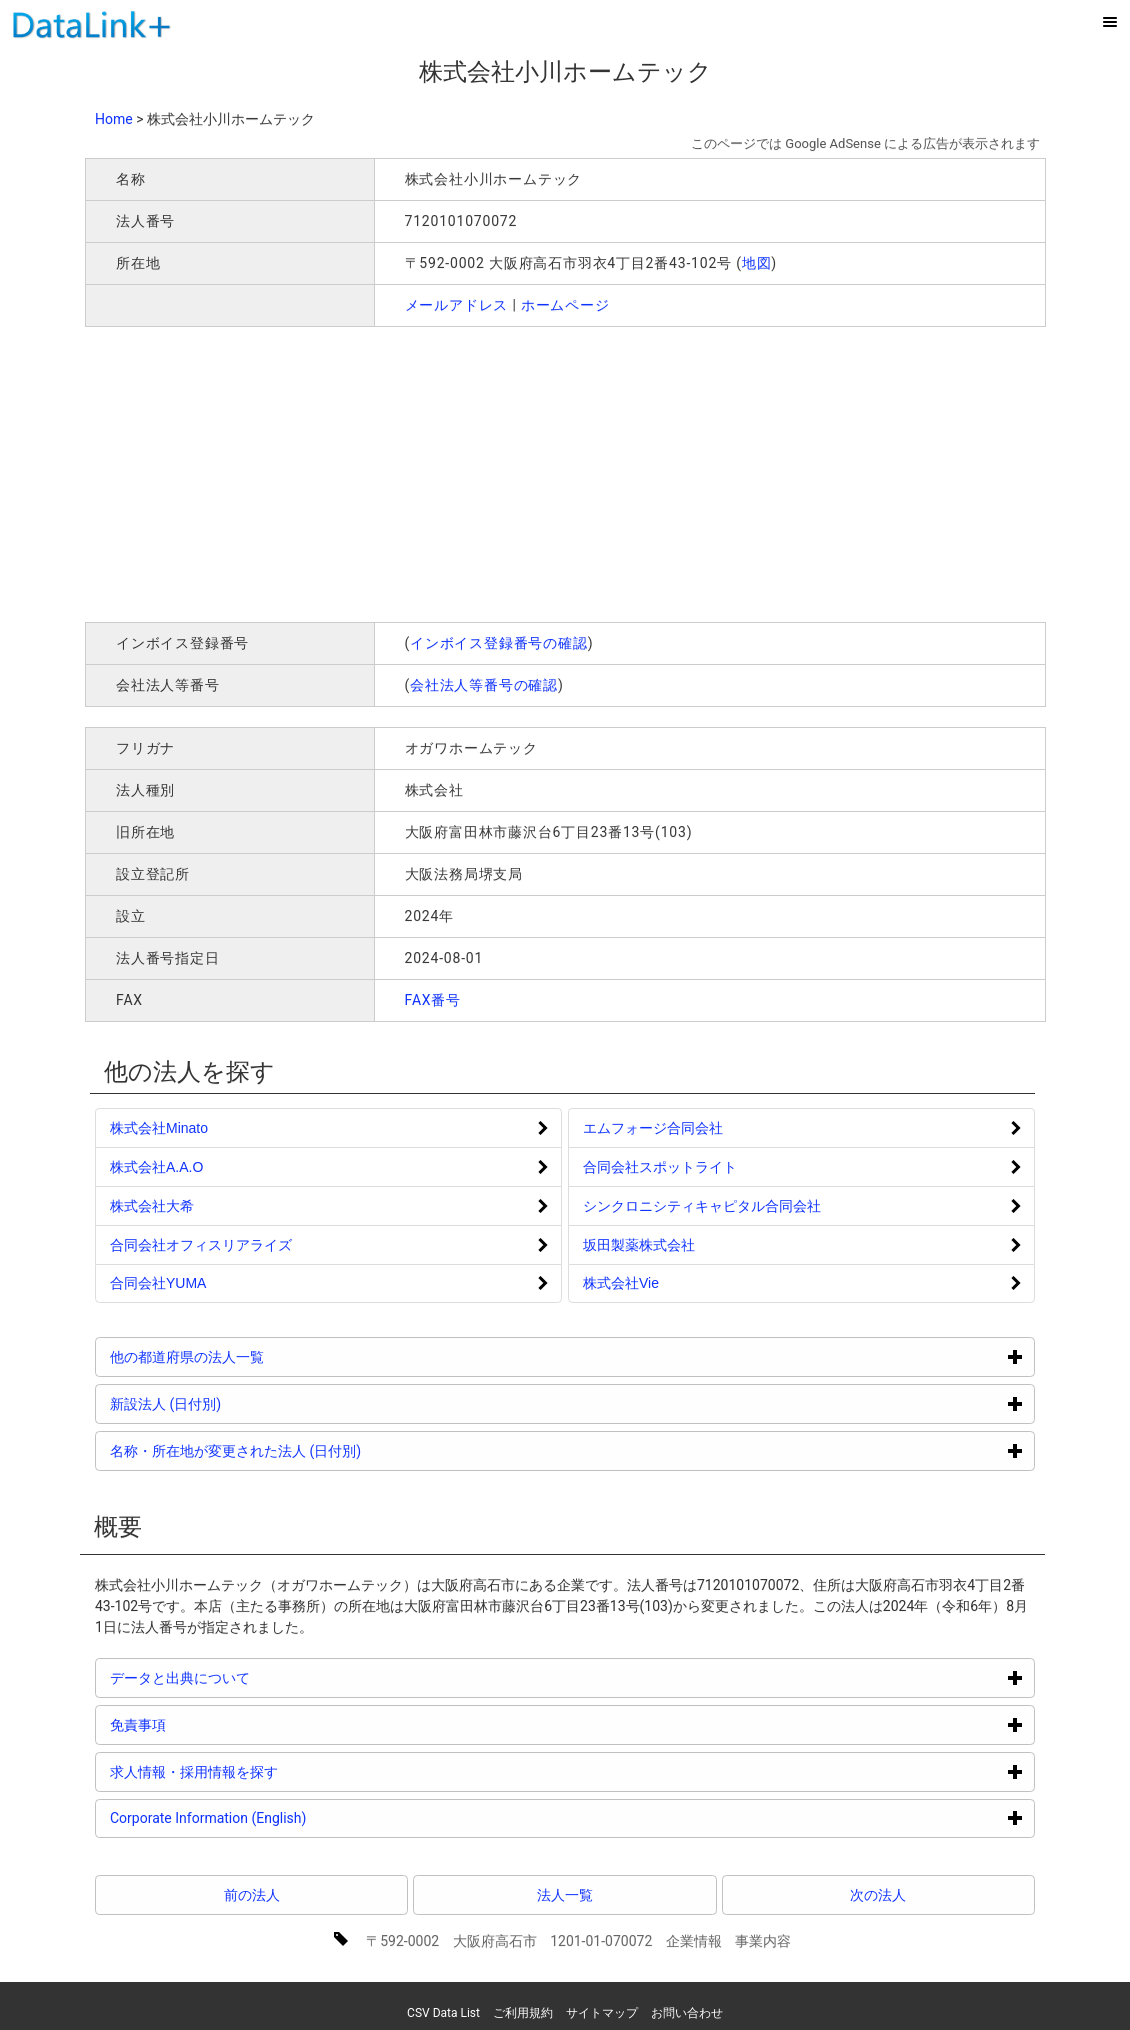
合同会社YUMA (158, 1283)
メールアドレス (457, 305)
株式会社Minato (159, 1128)
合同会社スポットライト (660, 1167)
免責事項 (213, 1724)
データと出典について (255, 1677)
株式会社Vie (621, 1283)
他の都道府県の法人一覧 (262, 1356)
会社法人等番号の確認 (484, 685)
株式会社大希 (152, 1206)
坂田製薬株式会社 (639, 1245)
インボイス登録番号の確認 (499, 643)
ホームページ (565, 305)
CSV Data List (443, 2013)
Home (114, 119)
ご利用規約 (523, 2013)
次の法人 (878, 1895)
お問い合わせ (687, 2013)
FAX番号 (433, 1000)
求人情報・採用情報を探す (269, 1771)
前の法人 (252, 1895)
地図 (757, 263)
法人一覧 (565, 1895)
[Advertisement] (373, 472)
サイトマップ (602, 2013)
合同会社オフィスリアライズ (201, 1245)
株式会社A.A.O (156, 1167)
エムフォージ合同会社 (653, 1128)
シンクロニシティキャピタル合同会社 (702, 1206)
